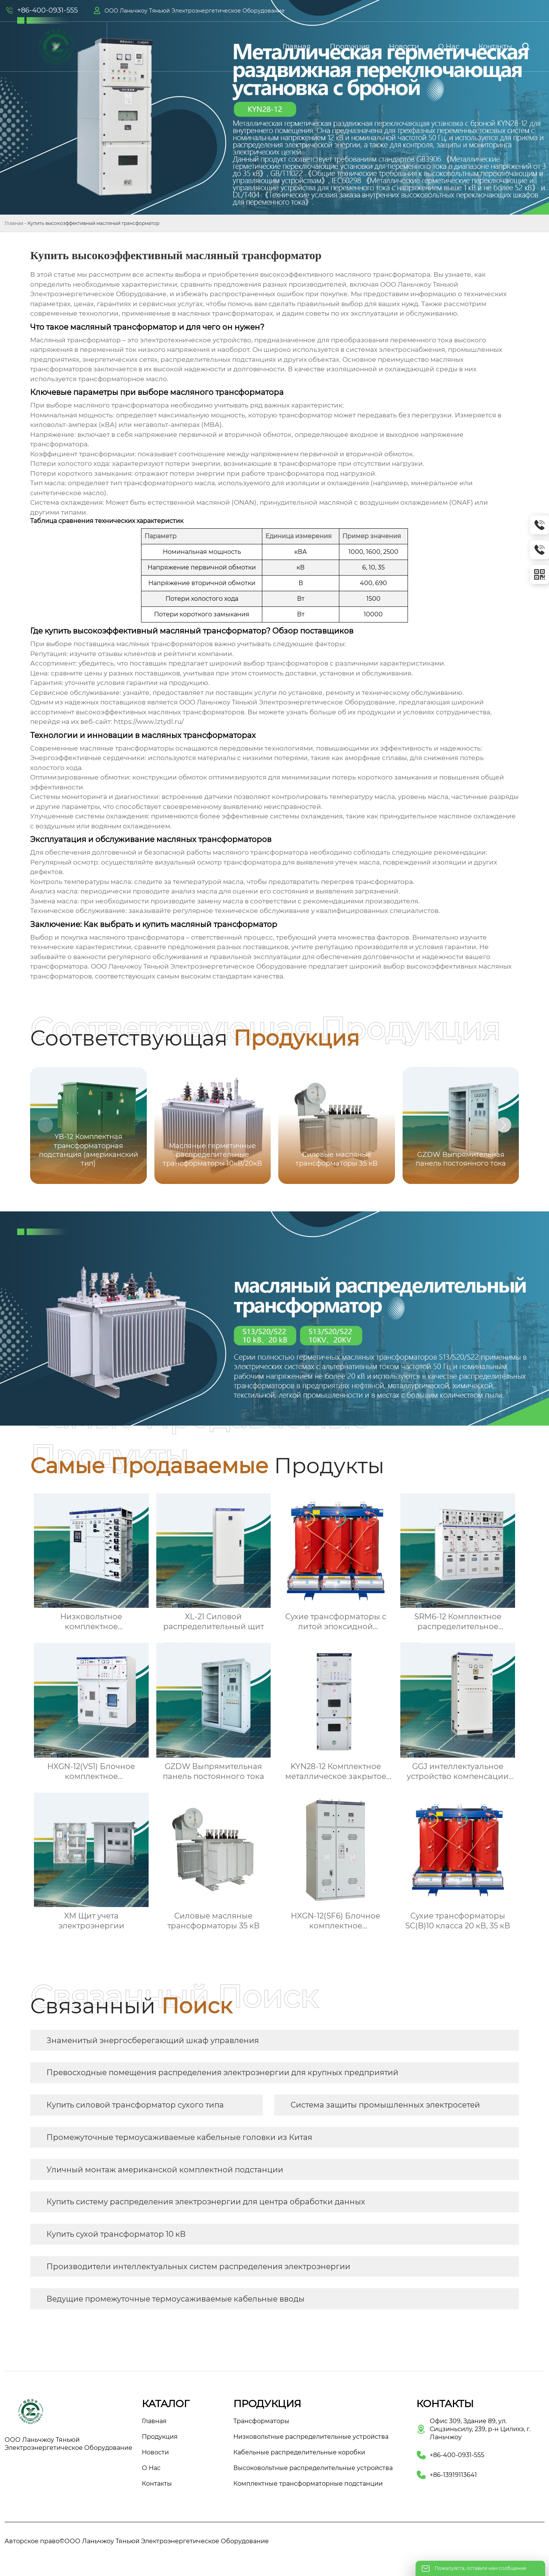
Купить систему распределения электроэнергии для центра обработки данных (206, 2201)
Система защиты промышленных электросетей (385, 2104)
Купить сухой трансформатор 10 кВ (116, 2234)
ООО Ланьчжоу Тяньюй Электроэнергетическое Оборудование (194, 10)
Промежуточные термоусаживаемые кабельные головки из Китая (179, 2137)
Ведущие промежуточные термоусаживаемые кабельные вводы (176, 2298)
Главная (14, 223)
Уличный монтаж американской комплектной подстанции (165, 2169)
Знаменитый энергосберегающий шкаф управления (153, 2040)
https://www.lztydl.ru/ (149, 721)
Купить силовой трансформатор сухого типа (135, 2104)
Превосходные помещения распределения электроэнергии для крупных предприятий (222, 2072)
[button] (503, 1124)
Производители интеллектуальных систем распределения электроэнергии (198, 2266)
